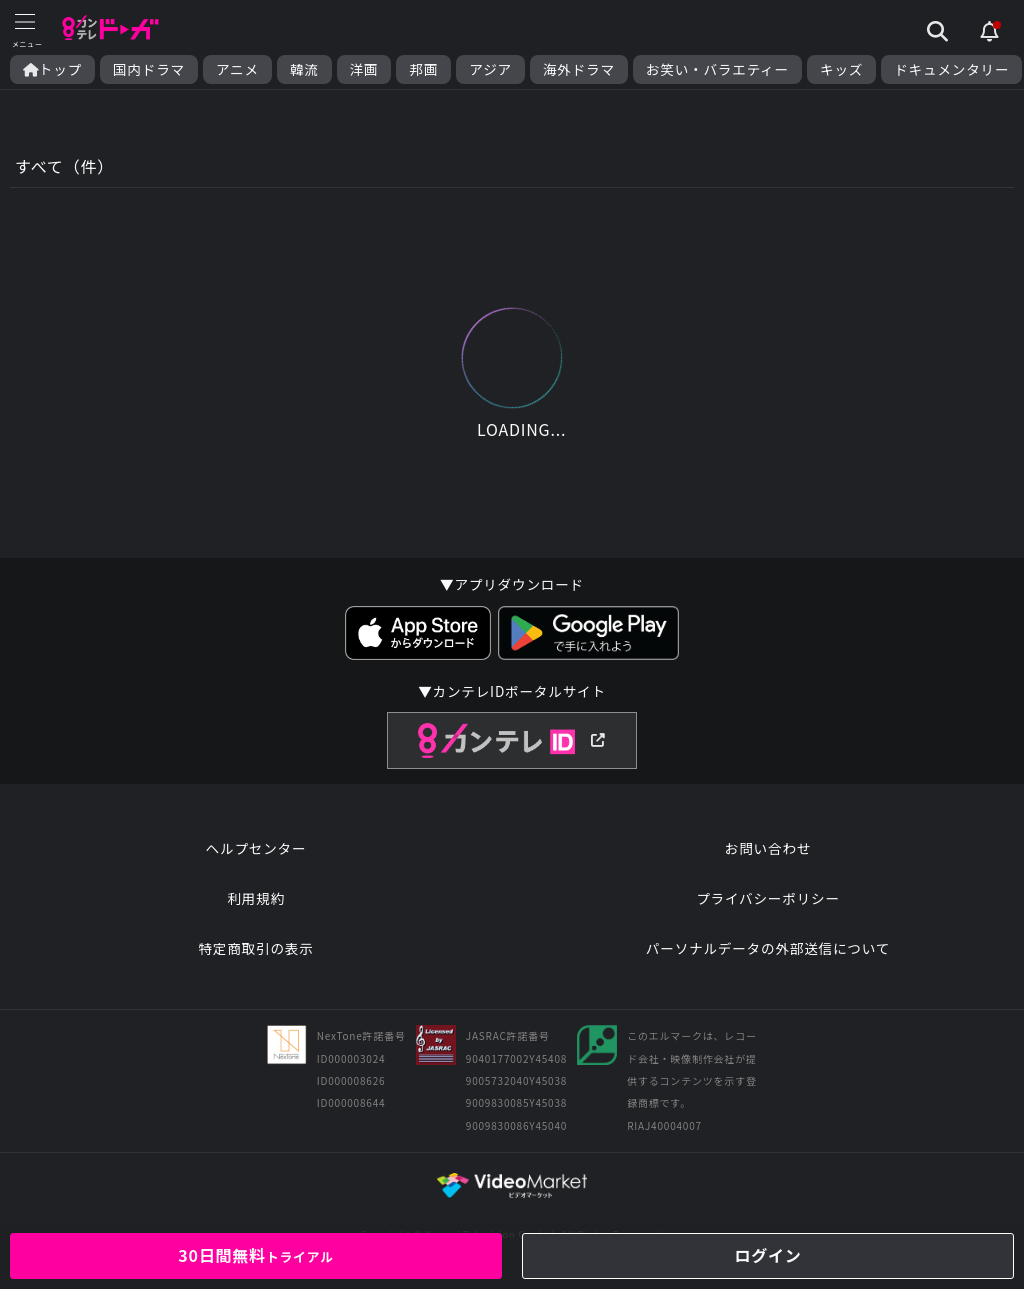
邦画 (423, 69)
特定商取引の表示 (255, 948)
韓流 (304, 69)
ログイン (767, 1255)
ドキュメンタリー (951, 69)
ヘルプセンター (256, 848)
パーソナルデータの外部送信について (768, 948)
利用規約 (256, 898)
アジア (490, 69)
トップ (52, 69)
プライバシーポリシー (768, 898)
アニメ (237, 69)
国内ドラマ (149, 69)
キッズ (841, 69)
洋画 (364, 69)
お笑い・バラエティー (717, 69)
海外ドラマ (579, 69)
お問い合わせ (768, 848)
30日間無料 (256, 1255)
